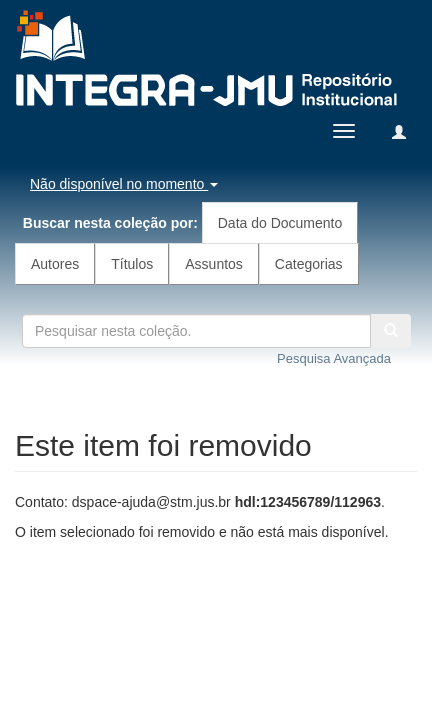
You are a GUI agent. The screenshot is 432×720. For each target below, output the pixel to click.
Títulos (132, 264)
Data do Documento (280, 223)
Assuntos (214, 264)
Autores (55, 264)
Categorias (309, 264)
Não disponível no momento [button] (124, 184)
